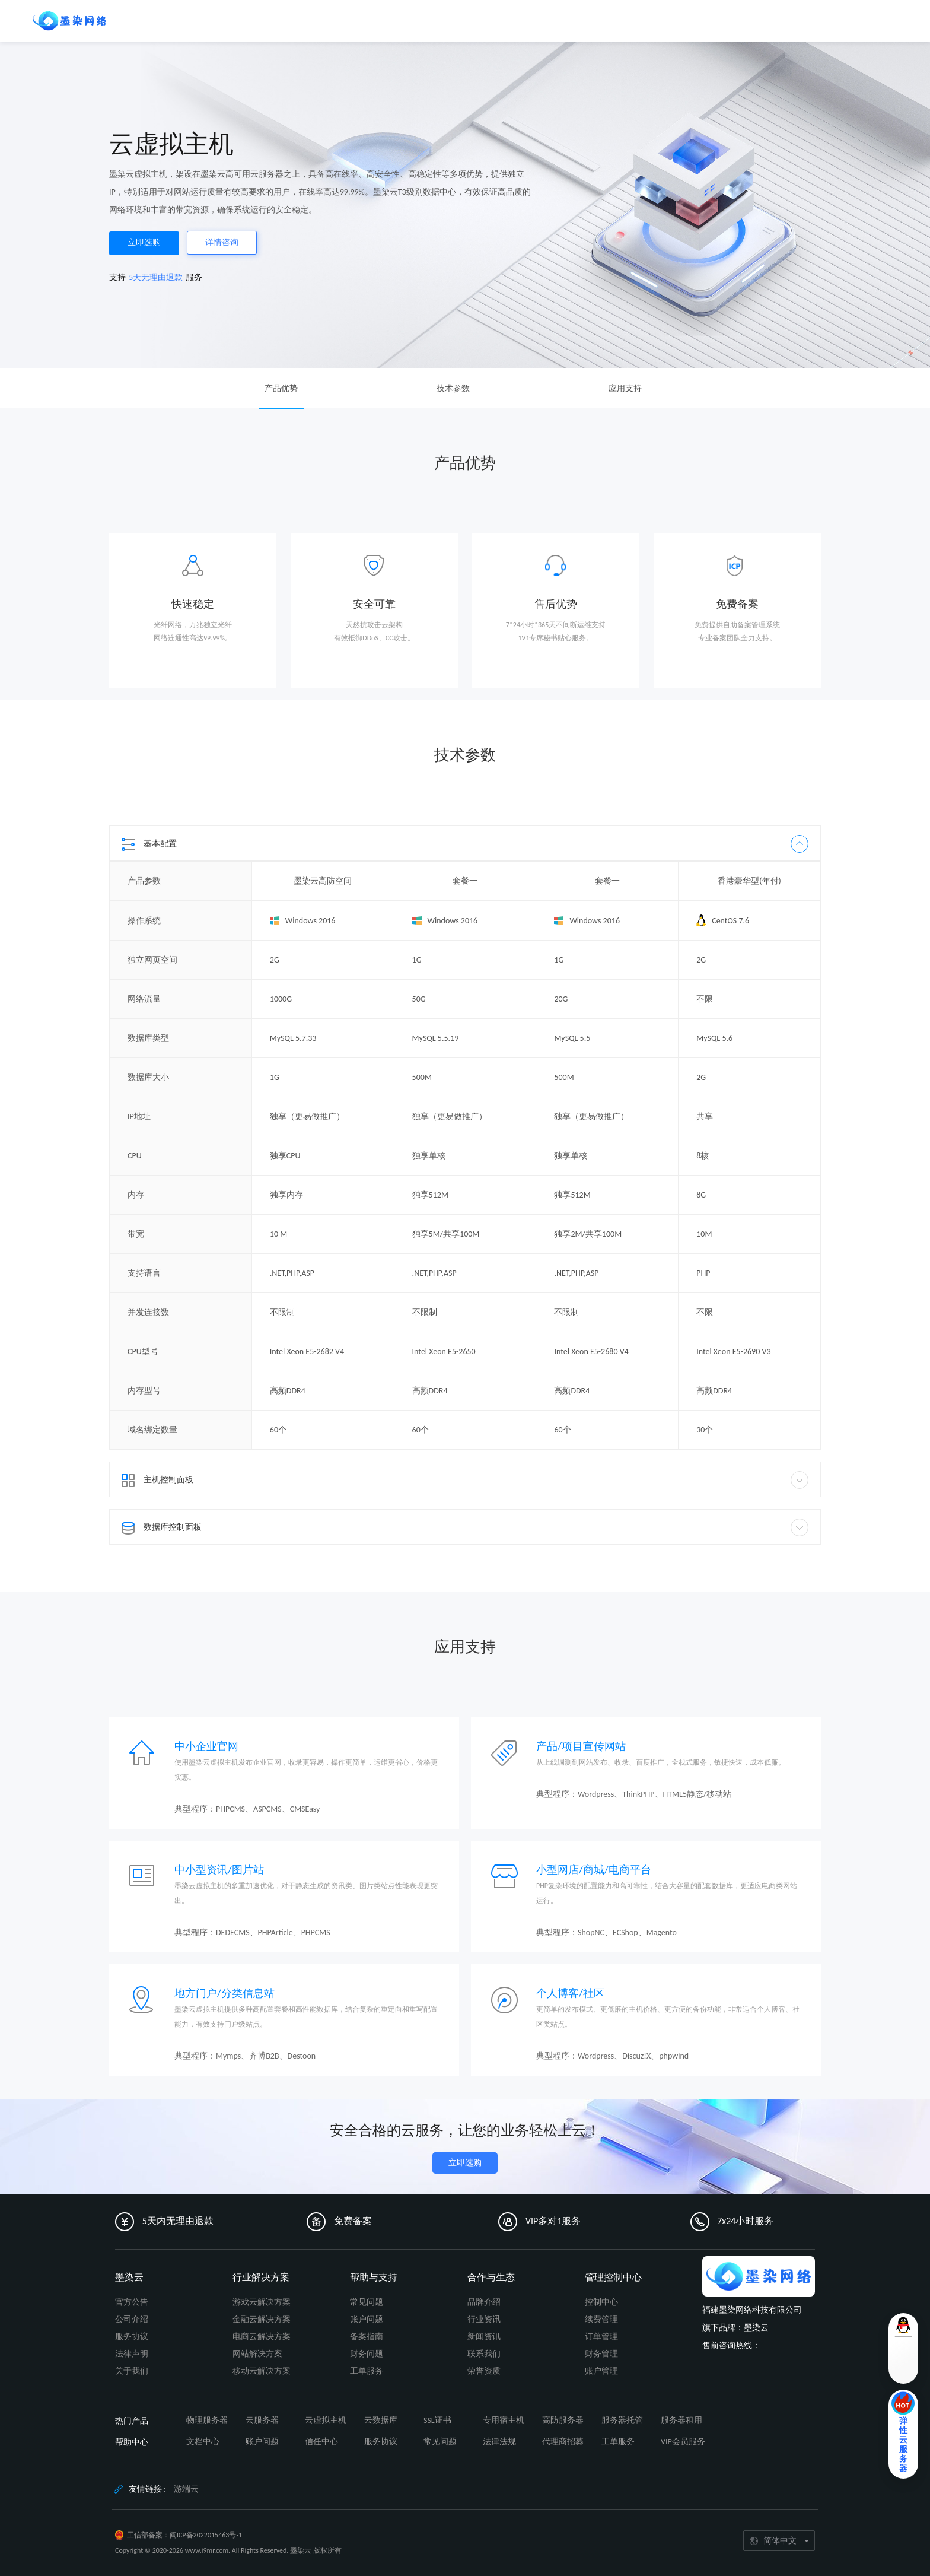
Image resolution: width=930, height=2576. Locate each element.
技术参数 (453, 388)
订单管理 (601, 2337)
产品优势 (281, 388)
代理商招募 (563, 2442)
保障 (163, 20)
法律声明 (131, 2354)
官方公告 (131, 2302)
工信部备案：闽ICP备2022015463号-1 (184, 2535)
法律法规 (499, 2442)
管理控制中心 (613, 2277)
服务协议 (131, 2337)
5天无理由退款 (156, 277)
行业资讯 (484, 2319)
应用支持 (625, 388)
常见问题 (366, 2302)
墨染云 (129, 2277)
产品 (131, 20)
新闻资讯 (484, 2337)
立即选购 (144, 242)
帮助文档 (254, 20)
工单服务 (366, 2371)
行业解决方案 (260, 2277)
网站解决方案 (257, 2354)
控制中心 (601, 2302)
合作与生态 (491, 2277)
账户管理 (601, 2371)
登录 (791, 20)
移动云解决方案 (261, 2371)
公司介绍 (131, 2319)
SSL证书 (437, 2420)
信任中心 (321, 2442)
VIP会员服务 (683, 2442)
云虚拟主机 (325, 2420)
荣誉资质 (484, 2371)
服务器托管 (622, 2420)
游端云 (186, 2489)
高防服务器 (563, 2420)
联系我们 (484, 2354)
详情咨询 (221, 242)
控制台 (755, 20)
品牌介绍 (484, 2302)
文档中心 (202, 2442)
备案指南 (366, 2337)
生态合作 (302, 20)
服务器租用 (681, 2420)
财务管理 (601, 2354)
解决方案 (205, 20)
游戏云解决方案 (261, 2302)
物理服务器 (207, 2420)
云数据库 (380, 2420)
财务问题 (366, 2354)
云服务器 (262, 2420)
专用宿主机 (503, 2420)
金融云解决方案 (261, 2319)
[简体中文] (779, 2540)
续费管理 (601, 2319)
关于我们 (131, 2371)
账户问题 (366, 2319)
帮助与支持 (373, 2277)
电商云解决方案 (261, 2337)
